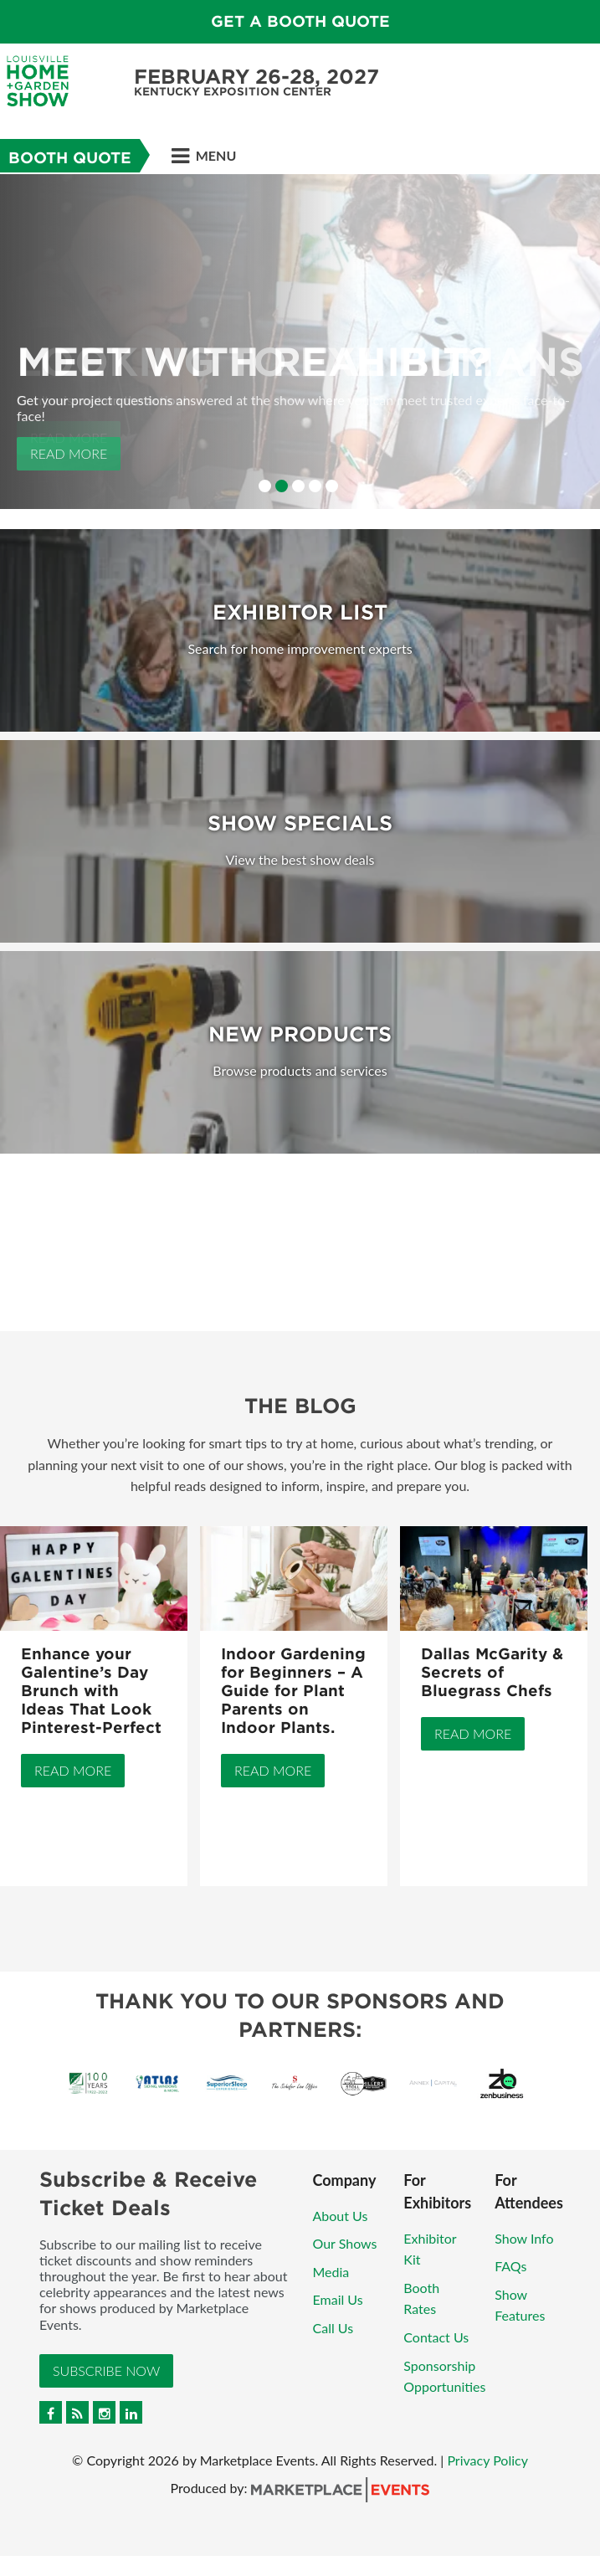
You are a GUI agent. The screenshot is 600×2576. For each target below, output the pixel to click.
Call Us (333, 2328)
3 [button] (298, 486)
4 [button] (315, 486)
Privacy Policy (487, 2460)
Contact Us (436, 2337)
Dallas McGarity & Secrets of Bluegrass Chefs (492, 1672)
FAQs (510, 2266)
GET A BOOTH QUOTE (300, 21)
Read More (68, 453)
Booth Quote (69, 158)
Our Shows (345, 2243)
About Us (340, 2216)
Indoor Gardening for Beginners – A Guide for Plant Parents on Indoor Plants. (293, 1690)
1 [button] (265, 486)
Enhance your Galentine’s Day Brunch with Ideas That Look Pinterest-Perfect (91, 1690)
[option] (300, 341)
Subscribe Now (106, 2370)
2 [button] (281, 486)
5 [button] (332, 486)
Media (331, 2272)
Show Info (524, 2238)
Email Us (338, 2299)
